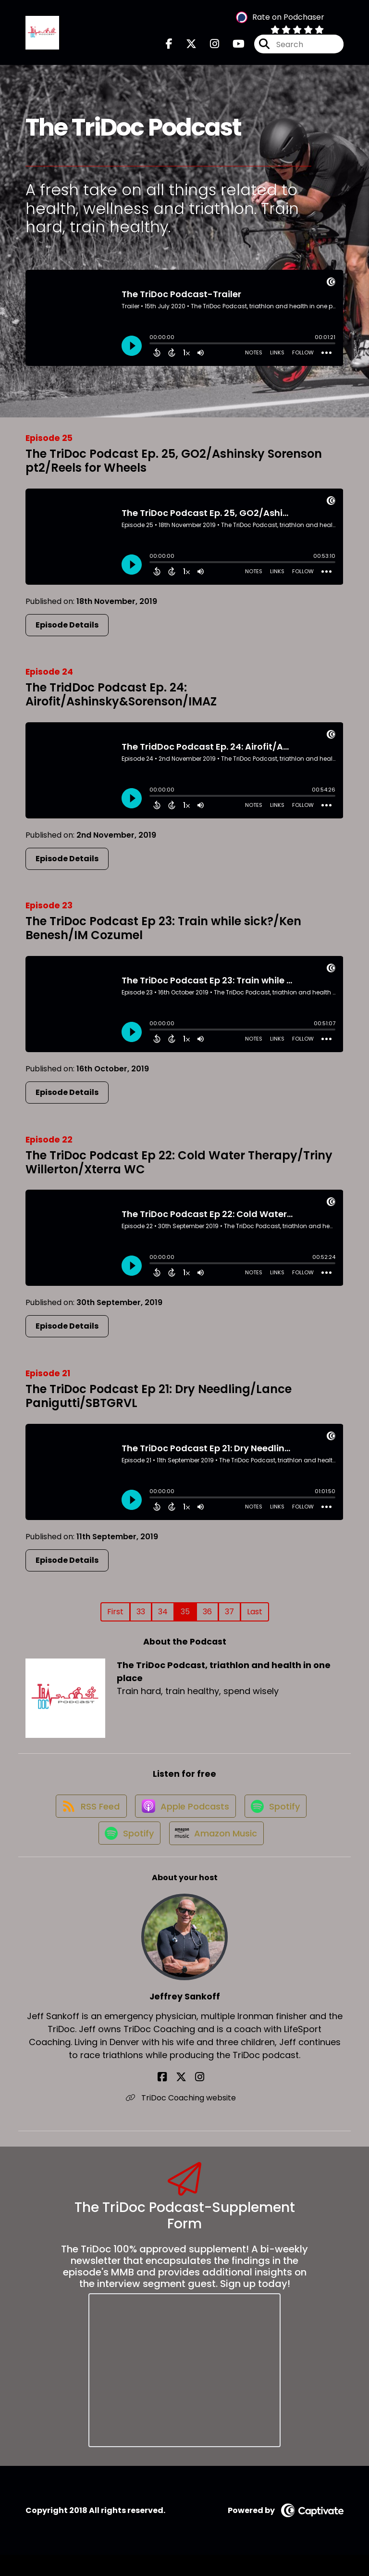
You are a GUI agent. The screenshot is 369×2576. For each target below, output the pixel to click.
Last (254, 1617)
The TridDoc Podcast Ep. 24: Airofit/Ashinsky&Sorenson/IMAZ (121, 701)
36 (207, 1617)
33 (140, 1617)
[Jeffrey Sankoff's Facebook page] (172, 2098)
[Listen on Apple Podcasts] (184, 1818)
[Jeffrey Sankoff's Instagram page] (196, 2098)
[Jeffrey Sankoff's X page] (184, 2098)
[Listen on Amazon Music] (217, 1853)
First (115, 1617)
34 (163, 1617)
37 (229, 1617)
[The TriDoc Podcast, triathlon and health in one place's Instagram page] (208, 47)
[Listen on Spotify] (278, 1819)
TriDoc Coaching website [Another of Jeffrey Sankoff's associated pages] (185, 2118)
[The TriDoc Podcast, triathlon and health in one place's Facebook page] (169, 47)
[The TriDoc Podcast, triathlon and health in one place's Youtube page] (233, 47)
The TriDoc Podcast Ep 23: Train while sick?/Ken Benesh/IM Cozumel (163, 934)
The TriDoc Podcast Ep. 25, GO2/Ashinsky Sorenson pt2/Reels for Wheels (173, 466)
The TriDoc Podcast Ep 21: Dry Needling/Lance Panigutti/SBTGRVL (158, 1402)
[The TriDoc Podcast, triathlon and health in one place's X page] (185, 47)
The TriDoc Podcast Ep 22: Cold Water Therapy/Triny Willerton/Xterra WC (178, 1168)
